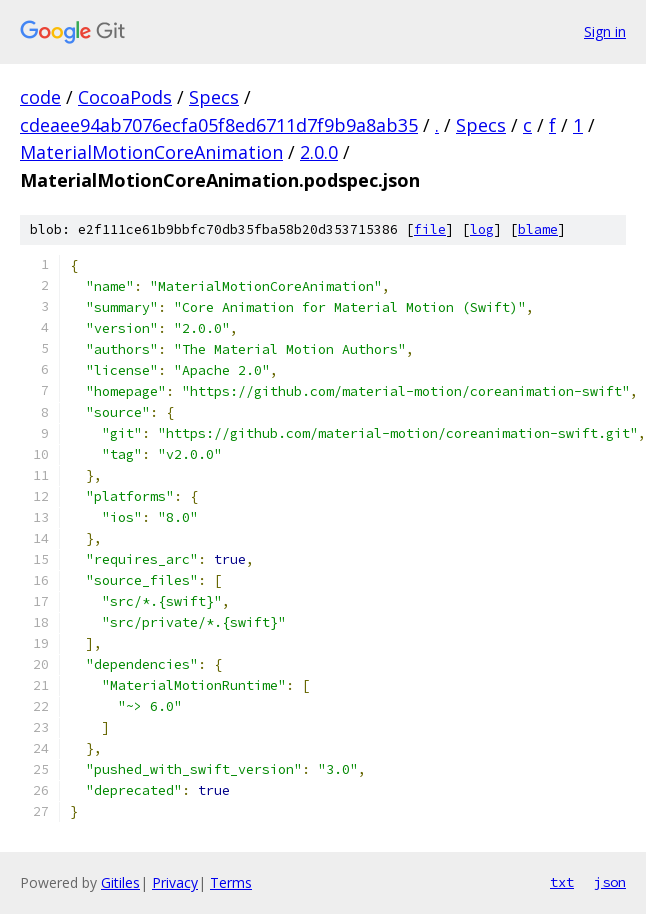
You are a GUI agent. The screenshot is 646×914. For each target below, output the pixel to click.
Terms (231, 882)
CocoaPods (125, 97)
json (610, 882)
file (430, 229)
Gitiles (120, 882)
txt (562, 882)
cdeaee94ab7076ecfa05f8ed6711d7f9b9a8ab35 (219, 125)
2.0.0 (319, 152)
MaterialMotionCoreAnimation (151, 152)
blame (538, 229)
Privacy (175, 882)
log (482, 229)
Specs (214, 97)
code (40, 97)
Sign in (605, 31)
